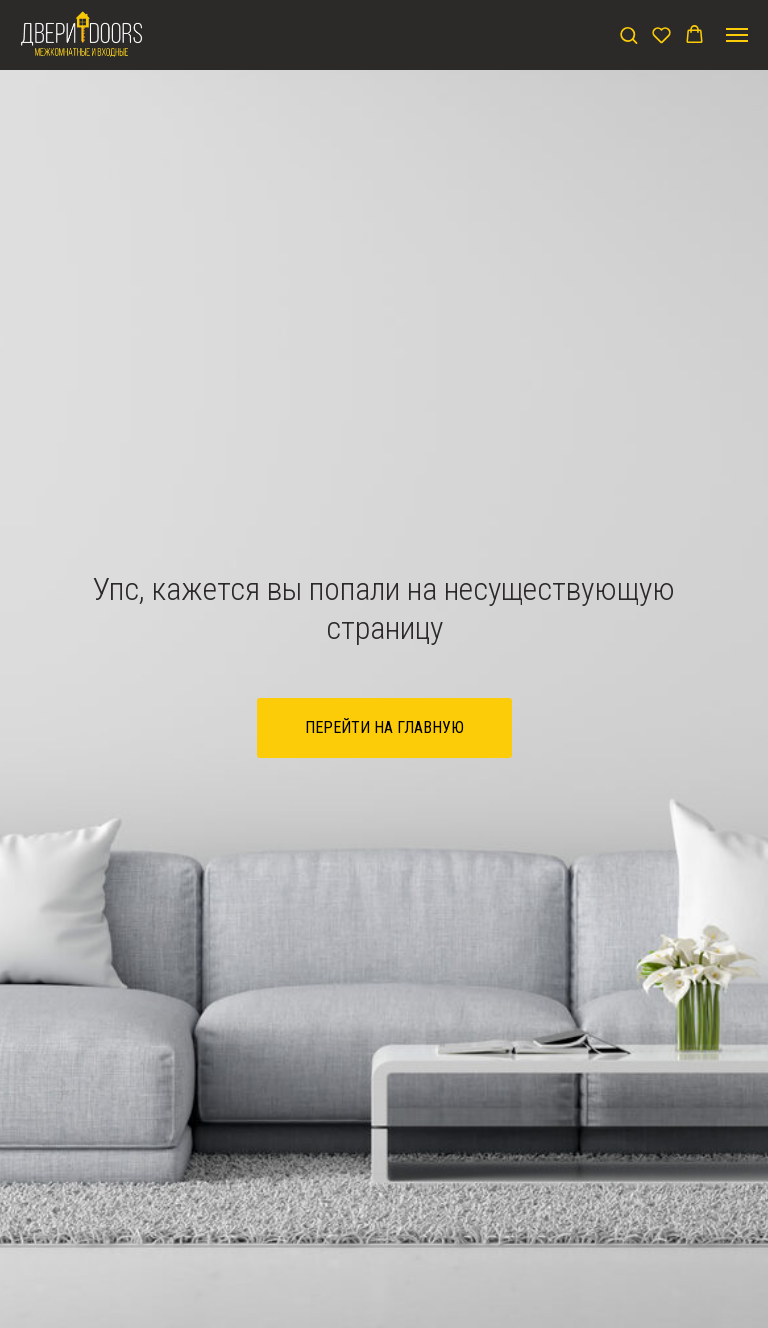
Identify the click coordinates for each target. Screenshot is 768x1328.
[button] (628, 34)
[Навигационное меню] (737, 35)
